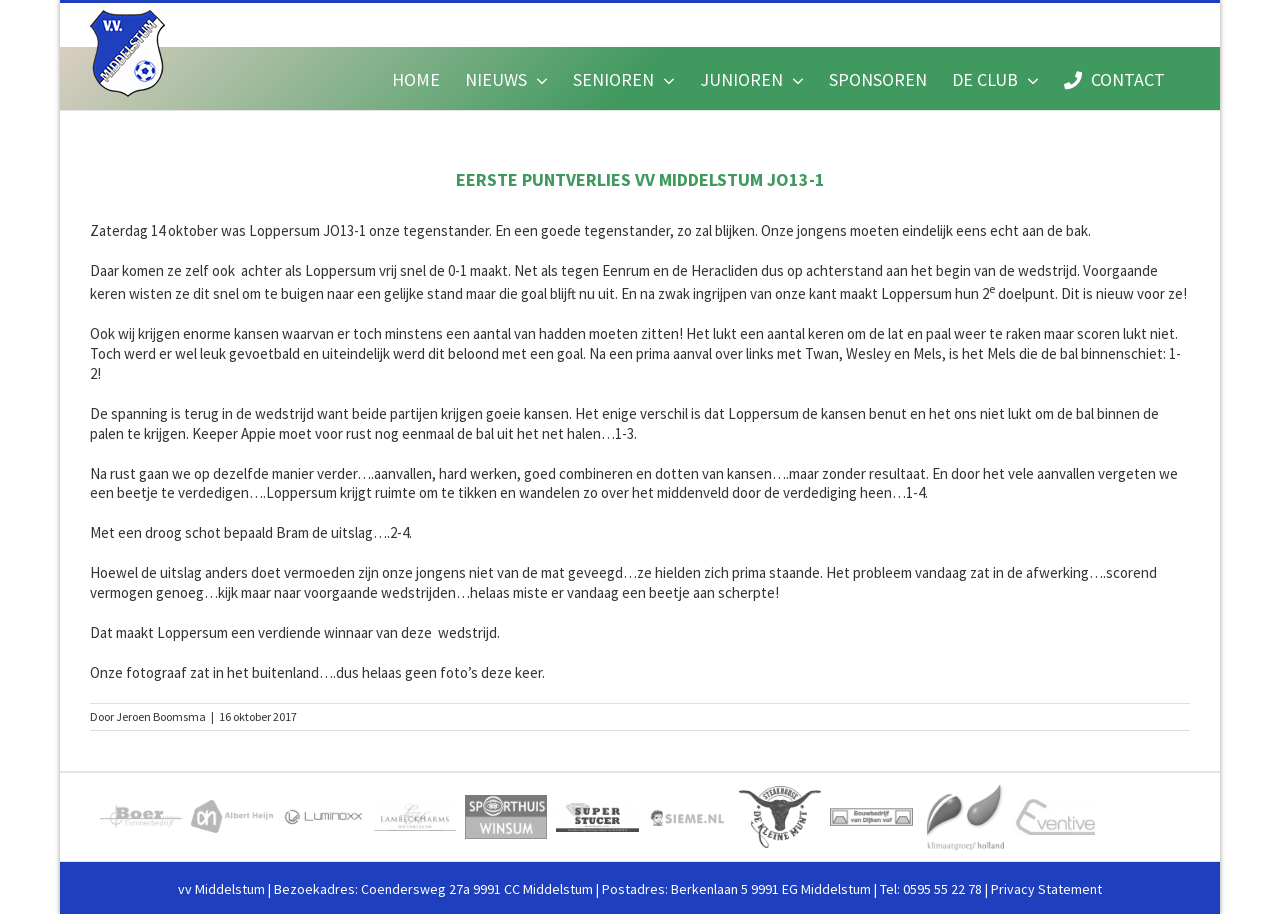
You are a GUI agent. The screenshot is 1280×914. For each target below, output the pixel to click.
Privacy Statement (1046, 889)
